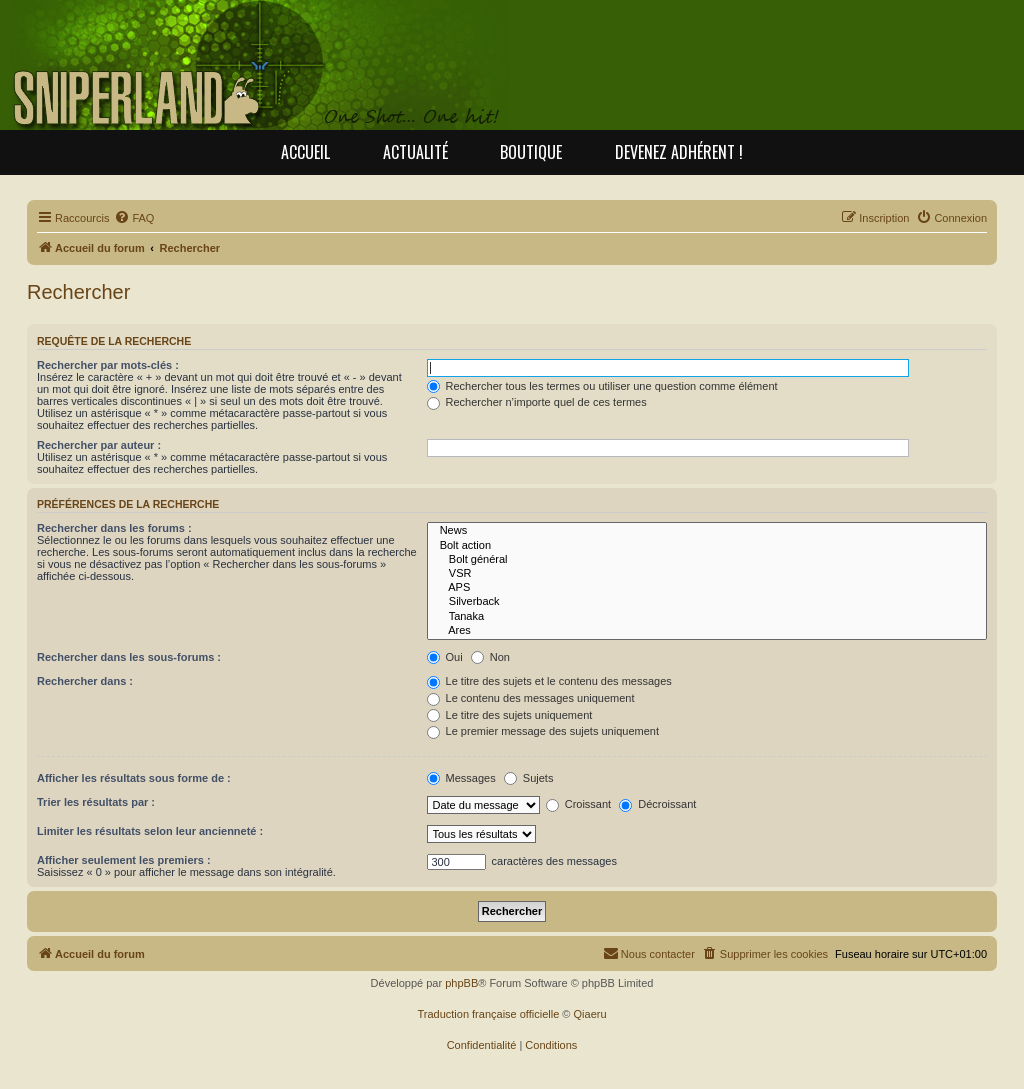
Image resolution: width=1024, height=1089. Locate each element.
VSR (707, 574)
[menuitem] (134, 218)
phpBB (461, 983)
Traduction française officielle (488, 1014)
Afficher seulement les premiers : (124, 860)
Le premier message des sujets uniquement (543, 731)
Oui (445, 657)
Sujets (529, 778)
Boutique (531, 152)
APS (707, 588)
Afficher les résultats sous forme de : (134, 778)
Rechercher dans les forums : (114, 528)
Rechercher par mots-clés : (108, 365)
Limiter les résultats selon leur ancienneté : (150, 831)
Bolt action (707, 546)
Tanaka (707, 617)
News (707, 531)
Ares (707, 631)
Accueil (305, 152)
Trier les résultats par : (96, 802)
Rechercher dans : (85, 681)
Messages (461, 778)
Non (490, 657)
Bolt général (707, 560)
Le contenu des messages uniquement (531, 698)
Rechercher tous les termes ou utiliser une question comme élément (602, 386)
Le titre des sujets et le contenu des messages (549, 681)
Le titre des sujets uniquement (510, 715)
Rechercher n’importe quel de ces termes (537, 402)
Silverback (707, 602)
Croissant (579, 804)
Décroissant (657, 804)
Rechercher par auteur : (99, 445)
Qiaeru (590, 1014)
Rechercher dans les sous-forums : (129, 657)
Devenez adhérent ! (679, 152)
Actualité (415, 152)
